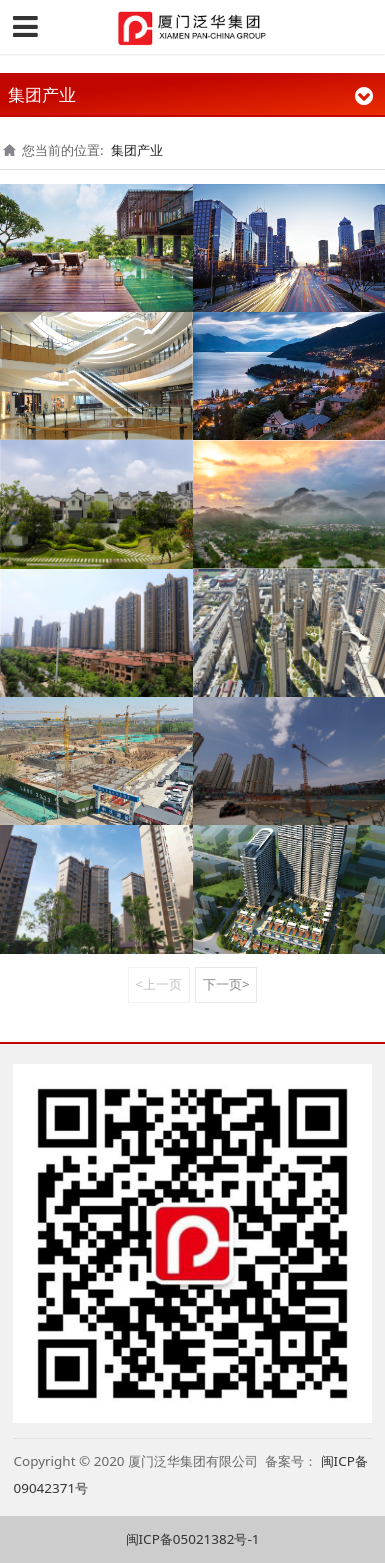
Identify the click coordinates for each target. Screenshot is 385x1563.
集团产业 (137, 150)
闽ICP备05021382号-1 (193, 1539)
